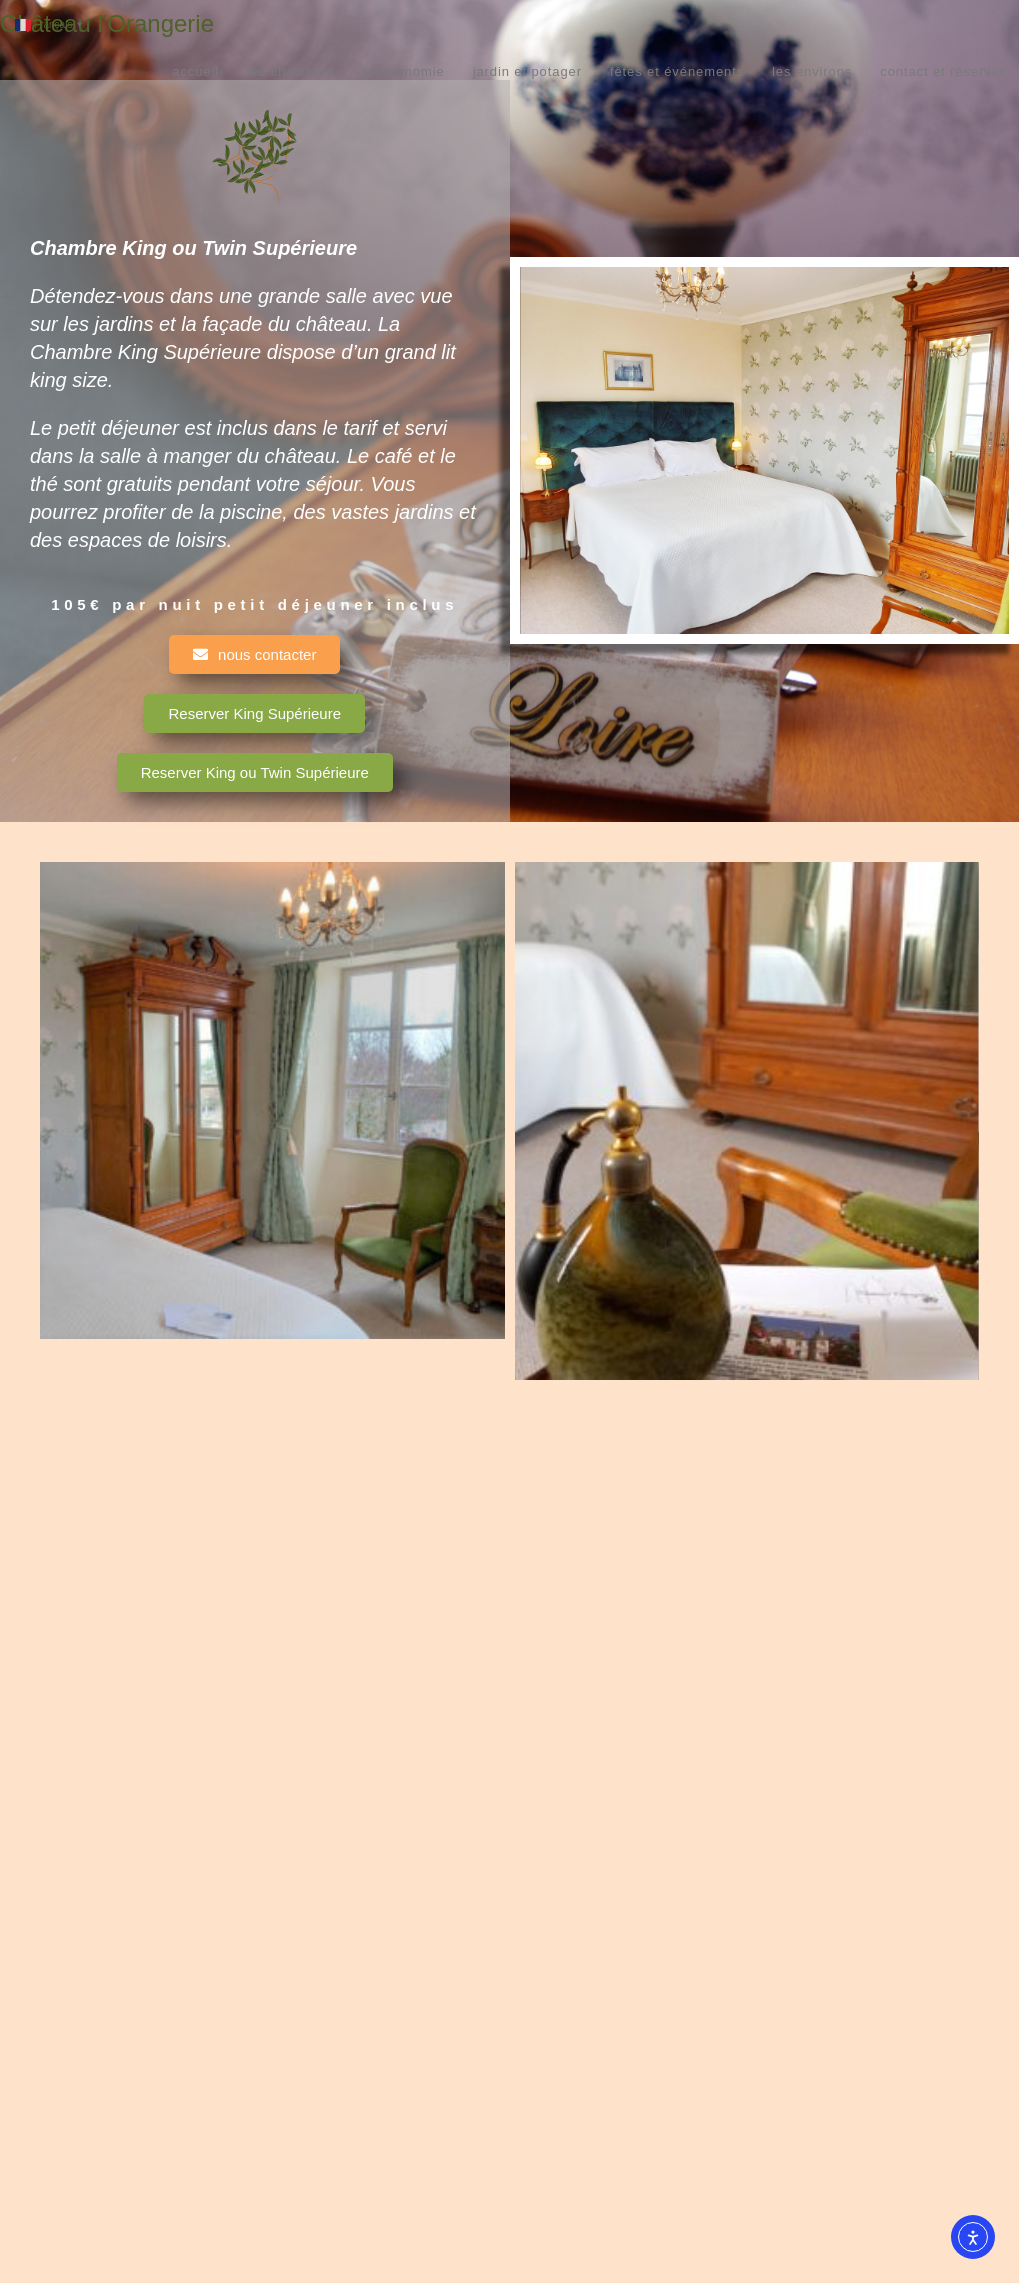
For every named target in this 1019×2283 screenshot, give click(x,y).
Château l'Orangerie (107, 23)
